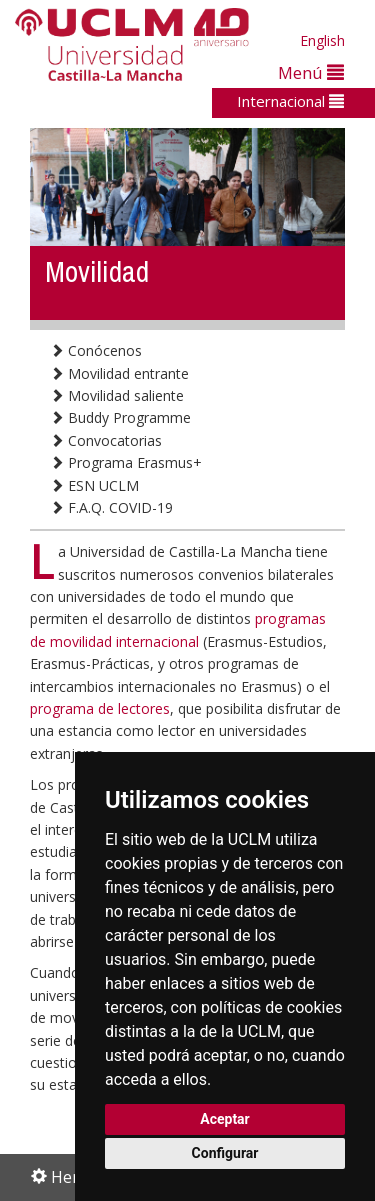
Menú (311, 72)
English (322, 40)
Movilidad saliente (117, 395)
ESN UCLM (94, 485)
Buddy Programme (120, 417)
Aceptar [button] (225, 1119)
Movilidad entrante (119, 373)
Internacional (290, 101)
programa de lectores (100, 708)
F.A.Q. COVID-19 (111, 507)
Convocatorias (106, 440)
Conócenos (96, 350)
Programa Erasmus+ (126, 462)
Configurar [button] (225, 1153)
